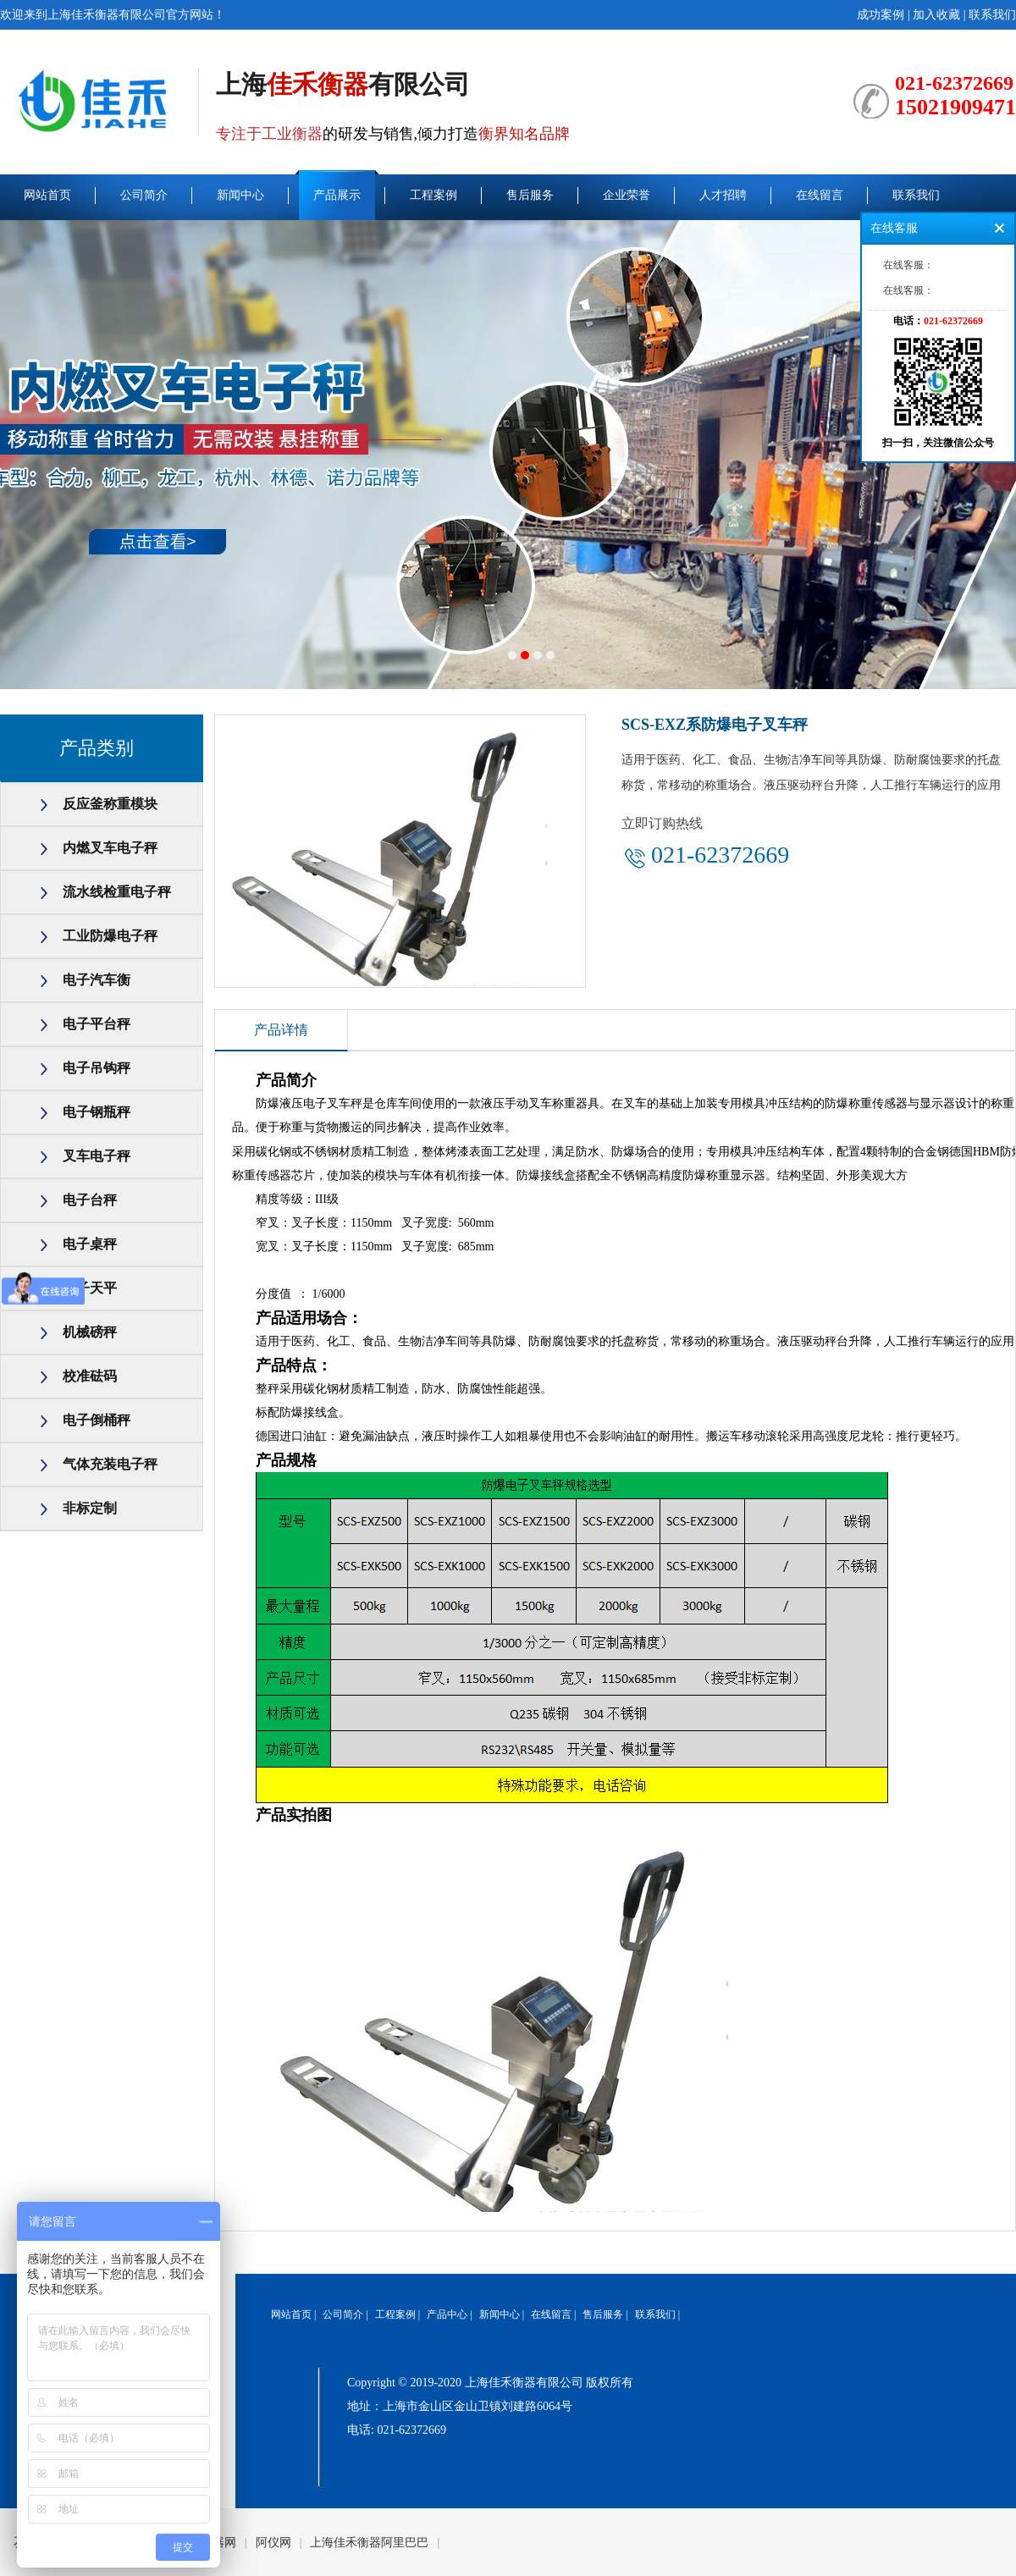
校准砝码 (90, 1376)
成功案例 (880, 14)
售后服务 (530, 195)
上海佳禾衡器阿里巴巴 (369, 2542)
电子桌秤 (90, 1244)
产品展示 (337, 195)
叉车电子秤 (96, 1156)
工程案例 (433, 195)
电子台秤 (90, 1200)
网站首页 (47, 195)
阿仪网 (273, 2542)
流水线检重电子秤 (117, 892)
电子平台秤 (96, 1024)
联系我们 (992, 14)
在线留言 (819, 195)
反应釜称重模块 (110, 804)
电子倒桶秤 (96, 1420)
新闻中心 (240, 195)
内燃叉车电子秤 (110, 848)
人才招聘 (723, 195)
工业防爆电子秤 (110, 936)
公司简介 (144, 195)
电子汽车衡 (96, 980)
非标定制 (90, 1508)
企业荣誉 (626, 195)
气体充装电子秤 (110, 1464)
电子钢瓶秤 (96, 1112)
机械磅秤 (90, 1332)
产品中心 (447, 2314)
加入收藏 (936, 14)
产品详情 (281, 1030)
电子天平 (90, 1288)
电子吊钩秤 (96, 1068)
